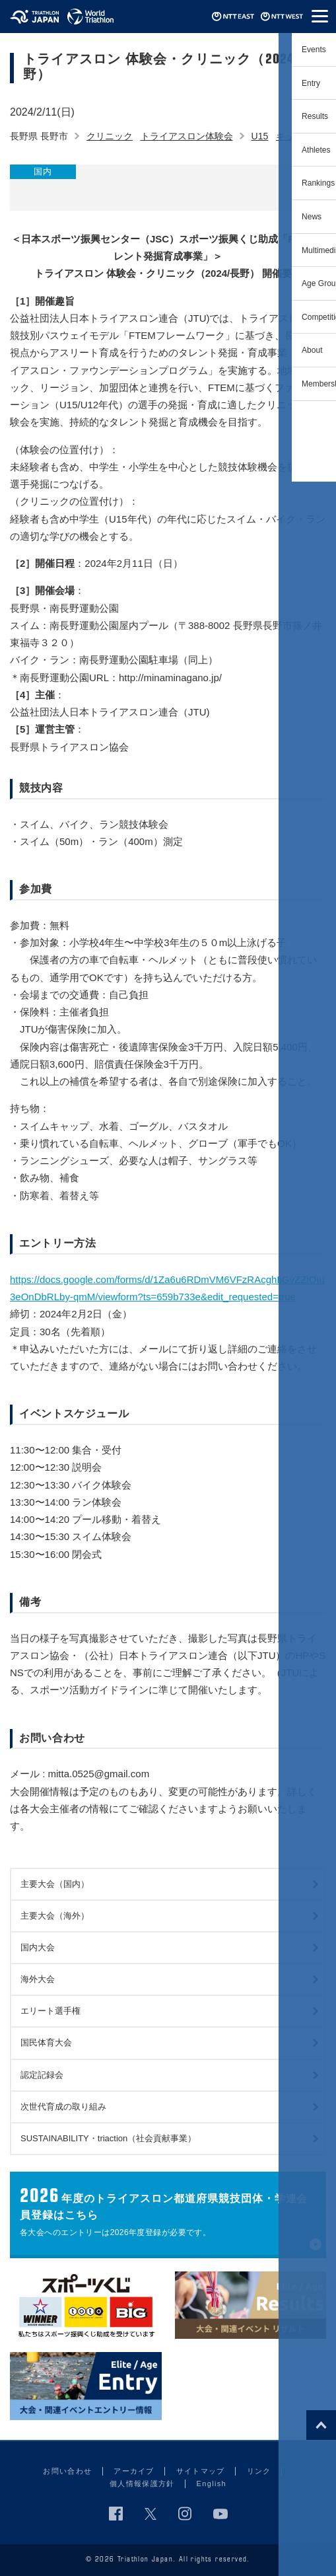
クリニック (109, 136)
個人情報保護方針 (142, 2483)
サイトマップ (200, 2471)
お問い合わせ (67, 2471)
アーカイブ (134, 2471)
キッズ (290, 136)
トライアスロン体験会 (187, 136)
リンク (259, 2471)
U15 (260, 136)
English (211, 2483)
